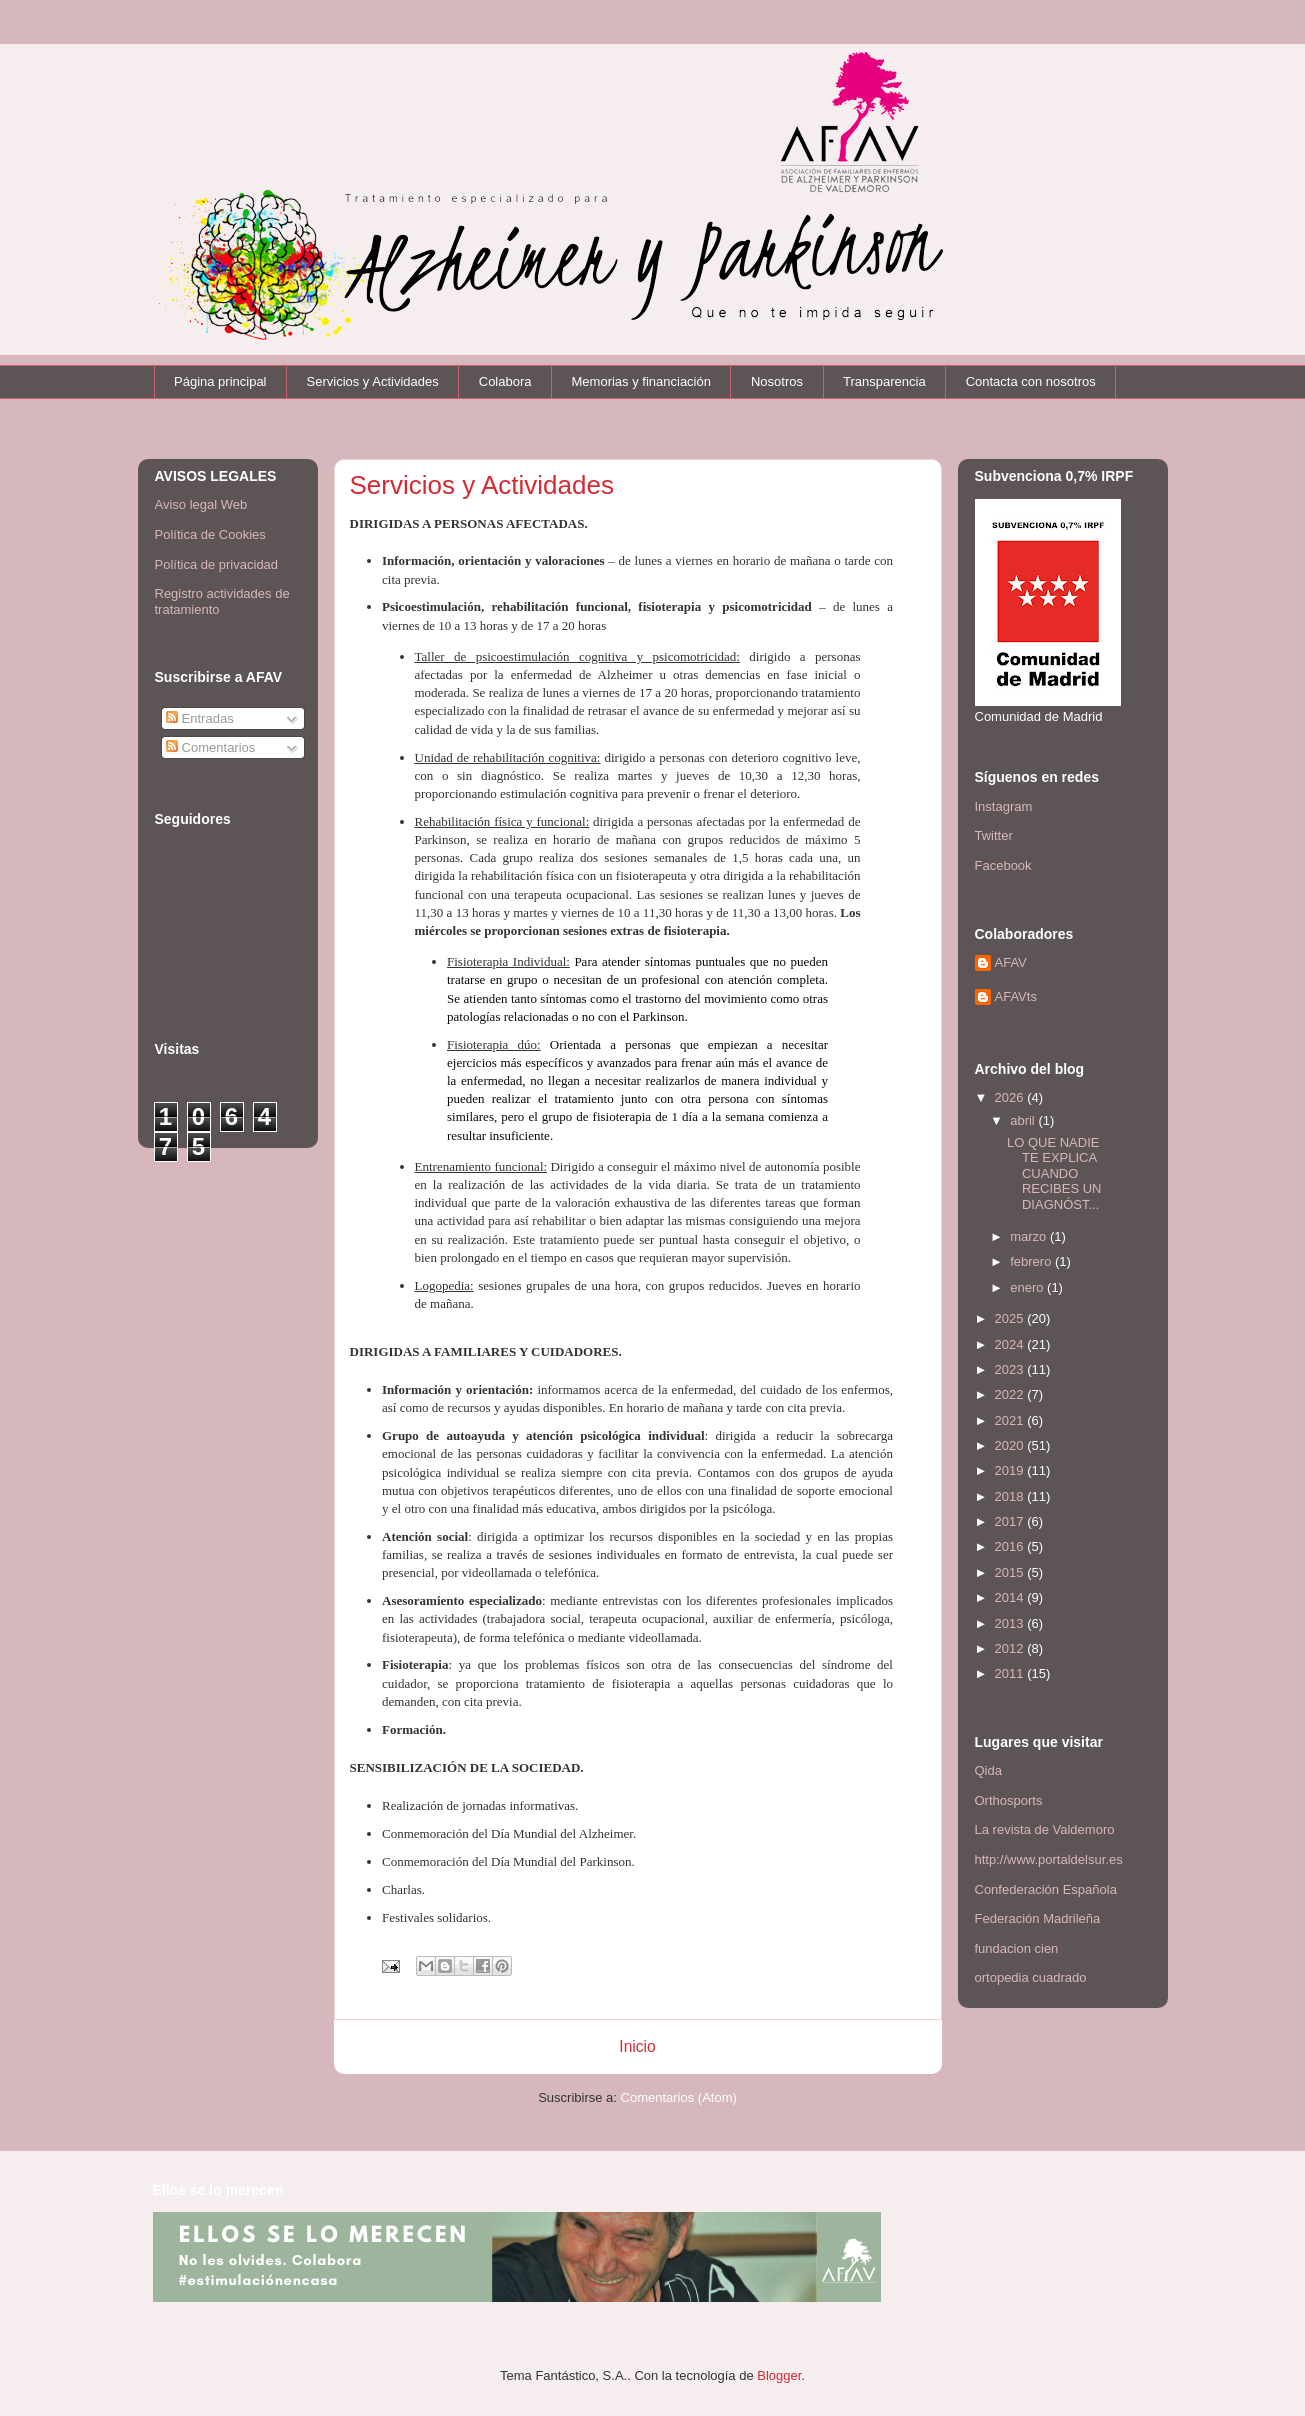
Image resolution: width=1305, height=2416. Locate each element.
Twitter (994, 835)
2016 (1011, 1546)
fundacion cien (1017, 1948)
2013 (1011, 1623)
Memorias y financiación (641, 381)
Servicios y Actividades (373, 381)
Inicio (637, 2046)
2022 (1011, 1394)
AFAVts (1016, 996)
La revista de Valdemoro (1045, 1829)
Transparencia (884, 381)
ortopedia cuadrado (1031, 1977)
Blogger (779, 2375)
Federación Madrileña (1038, 1918)
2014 (1011, 1597)
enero (1028, 1287)
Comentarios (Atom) (679, 2097)
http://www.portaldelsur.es (1049, 1859)
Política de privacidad (217, 564)
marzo (1030, 1236)
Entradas (200, 718)
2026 (1011, 1097)
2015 (1011, 1572)
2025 (1011, 1318)
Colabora (505, 381)
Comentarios (210, 747)
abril (1024, 1120)
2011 (1011, 1673)
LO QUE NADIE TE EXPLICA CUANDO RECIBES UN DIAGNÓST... (1054, 1173)
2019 (1011, 1470)
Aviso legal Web (201, 504)
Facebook (1003, 865)
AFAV (1011, 962)
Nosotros (777, 381)
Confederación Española (1046, 1889)
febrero (1032, 1261)
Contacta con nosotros (1031, 381)
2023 (1011, 1369)
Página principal (220, 381)
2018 (1011, 1496)
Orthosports (1009, 1800)
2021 (1011, 1420)
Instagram (1004, 806)
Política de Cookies (210, 534)
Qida (988, 1770)
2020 (1011, 1445)
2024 (1011, 1344)
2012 (1011, 1648)
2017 (1011, 1521)
